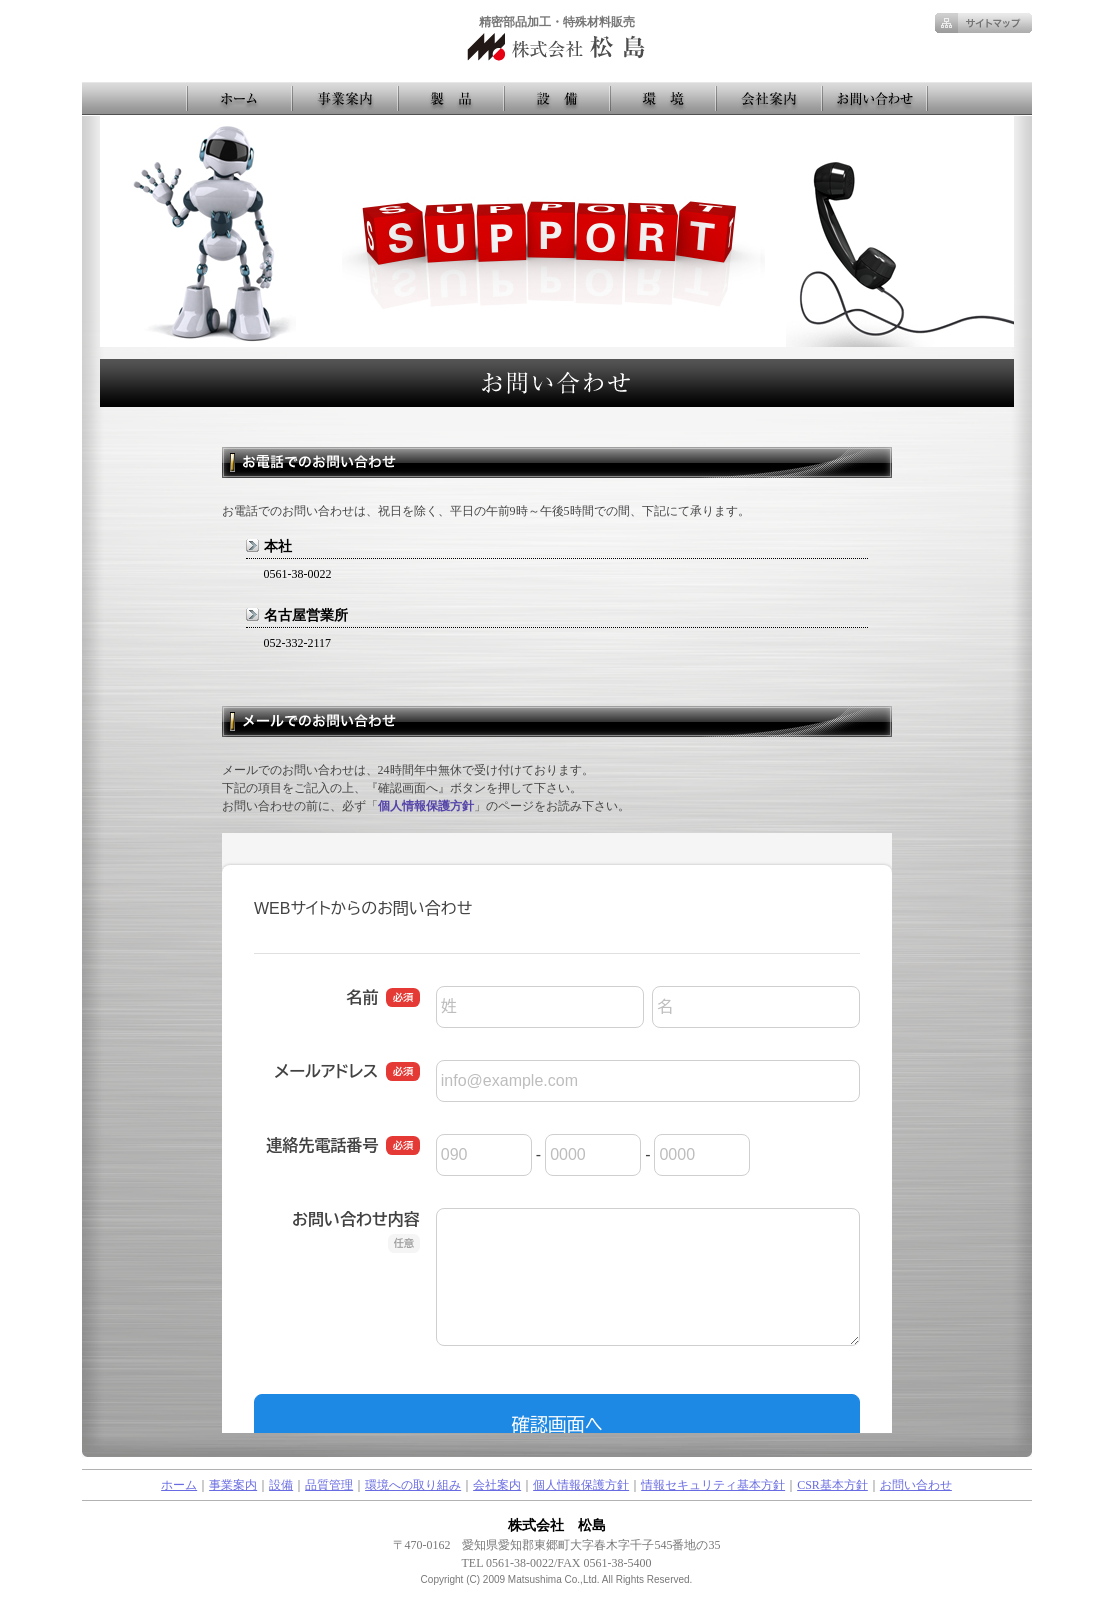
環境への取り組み (413, 1485)
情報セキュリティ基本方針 (713, 1485)
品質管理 (329, 1485)
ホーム (179, 1485)
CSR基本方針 (832, 1485)
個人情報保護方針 (426, 806)
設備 (281, 1485)
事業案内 (233, 1485)
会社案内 (497, 1485)
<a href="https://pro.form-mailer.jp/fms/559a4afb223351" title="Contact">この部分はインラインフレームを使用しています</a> (557, 1133)
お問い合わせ (916, 1485)
